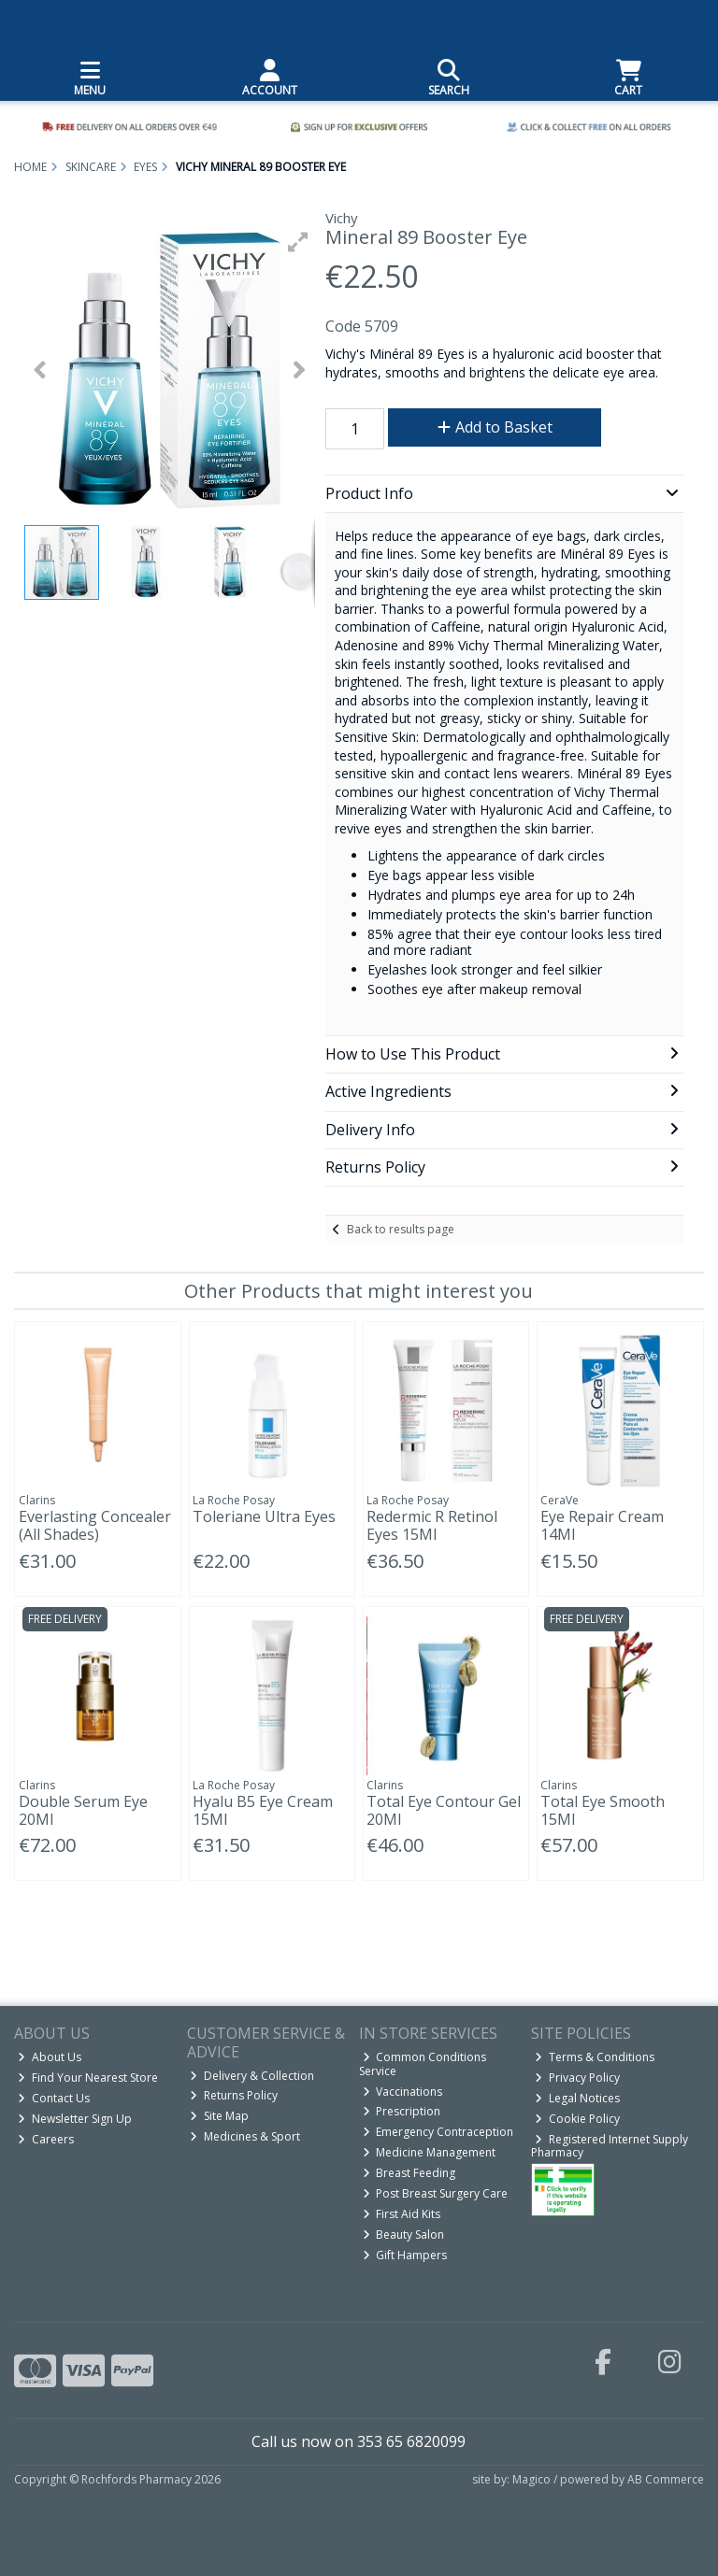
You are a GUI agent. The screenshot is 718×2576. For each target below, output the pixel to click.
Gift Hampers (405, 2255)
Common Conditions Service (423, 2063)
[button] (298, 242)
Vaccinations (403, 2091)
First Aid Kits (402, 2214)
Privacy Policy (577, 2077)
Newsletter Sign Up (75, 2119)
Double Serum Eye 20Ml (83, 1810)
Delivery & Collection (252, 2076)
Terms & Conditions (594, 2057)
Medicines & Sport (245, 2136)
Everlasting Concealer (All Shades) (95, 1525)
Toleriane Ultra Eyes (264, 1516)
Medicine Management (429, 2152)
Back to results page (400, 1229)
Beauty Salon (404, 2234)
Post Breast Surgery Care (436, 2193)
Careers (46, 2139)
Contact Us (54, 2098)
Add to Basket (495, 427)
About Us (49, 2057)
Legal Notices (577, 2098)
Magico (531, 2479)
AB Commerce (665, 2479)
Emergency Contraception (438, 2132)
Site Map (219, 2116)
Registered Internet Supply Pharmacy (609, 2145)
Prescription (402, 2111)
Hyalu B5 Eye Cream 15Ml (263, 1810)
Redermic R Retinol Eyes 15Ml (431, 1525)
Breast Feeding (409, 2173)
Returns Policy (234, 2095)
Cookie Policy (577, 2119)
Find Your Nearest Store (88, 2077)
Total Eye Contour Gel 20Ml (443, 1810)
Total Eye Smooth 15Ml (602, 1810)
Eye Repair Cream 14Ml (602, 1525)
